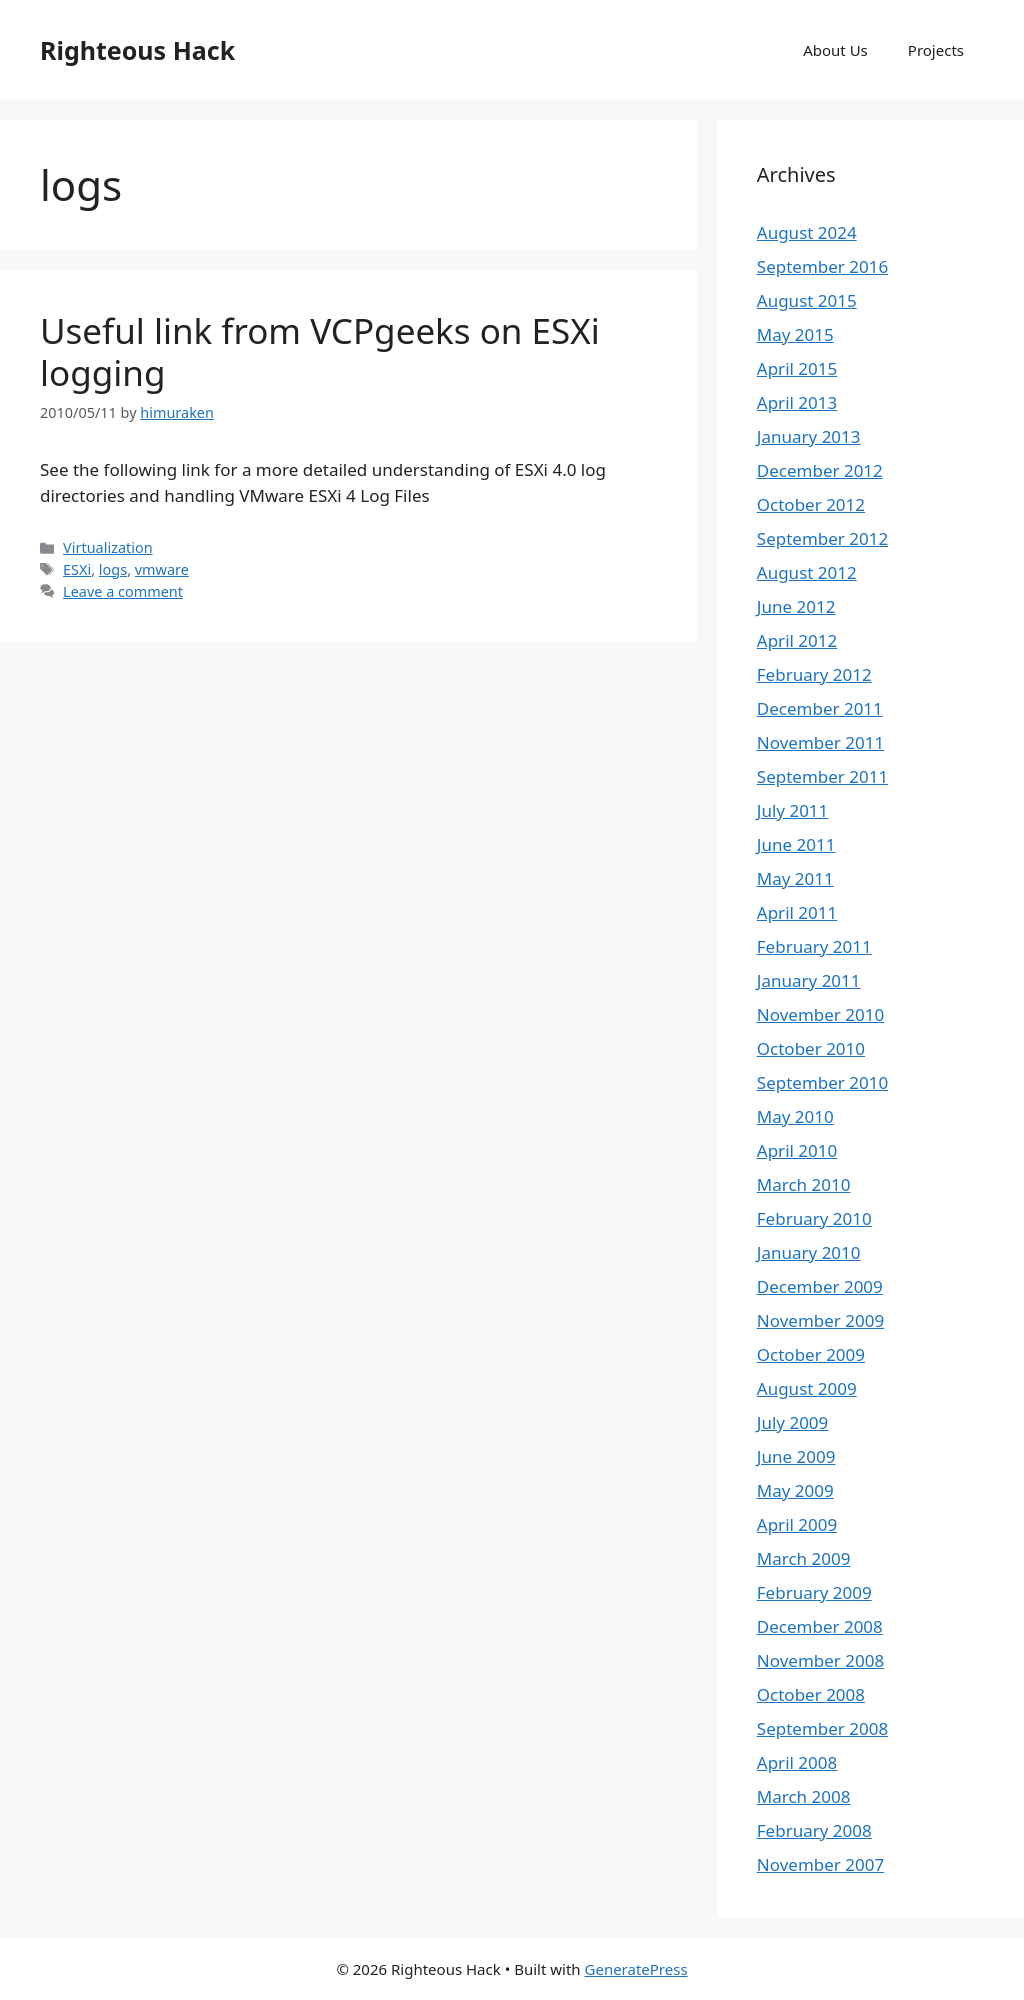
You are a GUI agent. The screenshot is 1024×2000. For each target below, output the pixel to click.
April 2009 (797, 1524)
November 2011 (820, 742)
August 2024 (807, 232)
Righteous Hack (137, 50)
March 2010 (804, 1184)
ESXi (77, 569)
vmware (162, 569)
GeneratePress (636, 1969)
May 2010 (795, 1116)
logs (113, 569)
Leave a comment (123, 591)
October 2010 (811, 1048)
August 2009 (807, 1388)
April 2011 (797, 912)
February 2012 (814, 674)
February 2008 (814, 1830)
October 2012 (811, 504)
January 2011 (809, 980)
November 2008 (820, 1660)
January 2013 (809, 436)
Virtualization (108, 547)
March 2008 (804, 1796)
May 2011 (795, 878)
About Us (835, 50)
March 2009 (804, 1558)
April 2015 (797, 368)
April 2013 (797, 402)
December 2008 (820, 1626)
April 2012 (797, 640)
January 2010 (809, 1252)
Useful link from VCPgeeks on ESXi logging (320, 351)
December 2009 (820, 1286)
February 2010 (814, 1218)
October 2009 (811, 1354)
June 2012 (796, 606)
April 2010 (797, 1150)
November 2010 (820, 1014)
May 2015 (795, 334)
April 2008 (797, 1762)
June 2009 (796, 1456)
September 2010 (822, 1082)
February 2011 (814, 946)
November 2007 (820, 1864)
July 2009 (793, 1422)
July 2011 (793, 810)
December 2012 (820, 470)
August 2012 (807, 572)
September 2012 (822, 538)
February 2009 (814, 1592)
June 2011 (796, 844)
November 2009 (820, 1320)
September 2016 (822, 266)
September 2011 (822, 776)
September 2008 (822, 1728)
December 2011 (820, 708)
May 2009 (795, 1490)
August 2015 (807, 300)
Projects (936, 50)
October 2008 (811, 1694)
